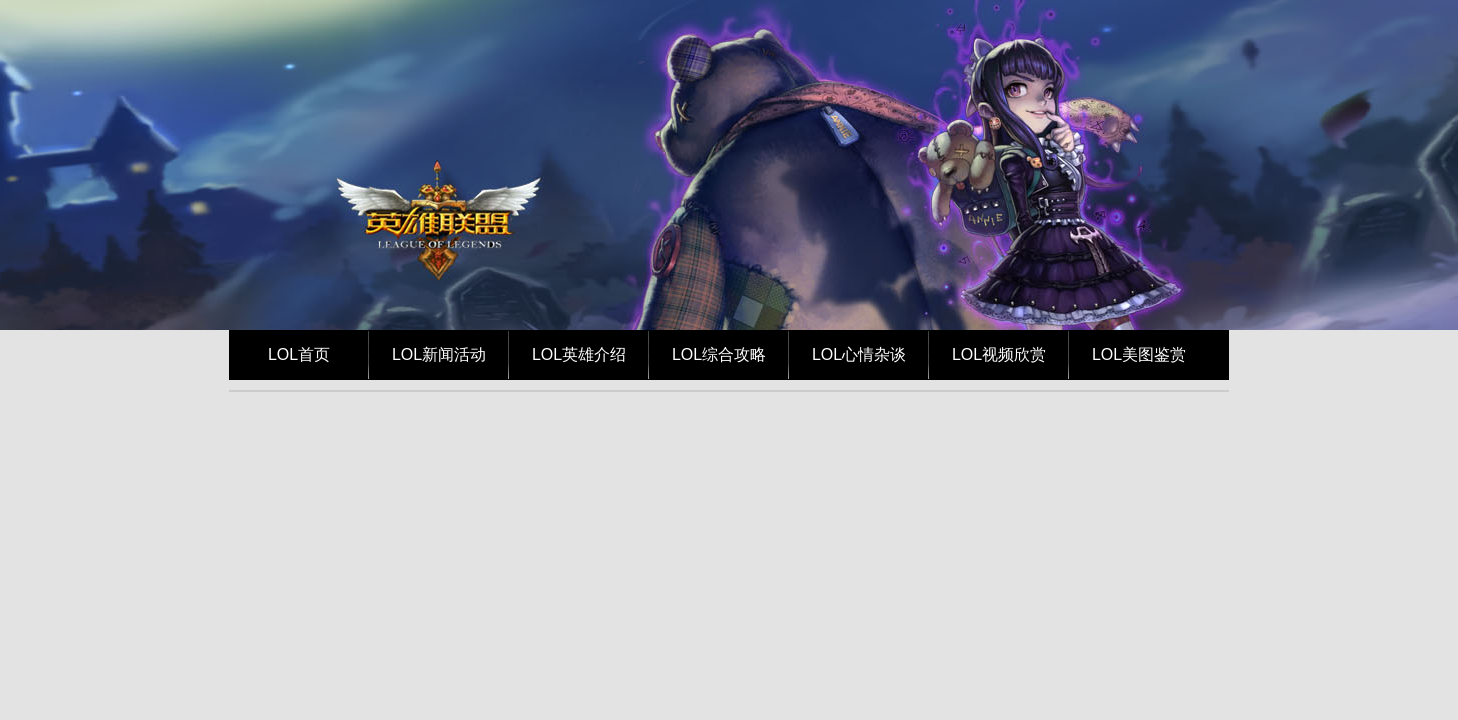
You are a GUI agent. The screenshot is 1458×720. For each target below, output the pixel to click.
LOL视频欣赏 (999, 354)
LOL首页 (299, 354)
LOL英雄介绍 (579, 354)
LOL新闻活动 (439, 354)
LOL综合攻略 (719, 354)
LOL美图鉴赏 (1139, 354)
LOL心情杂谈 (859, 354)
